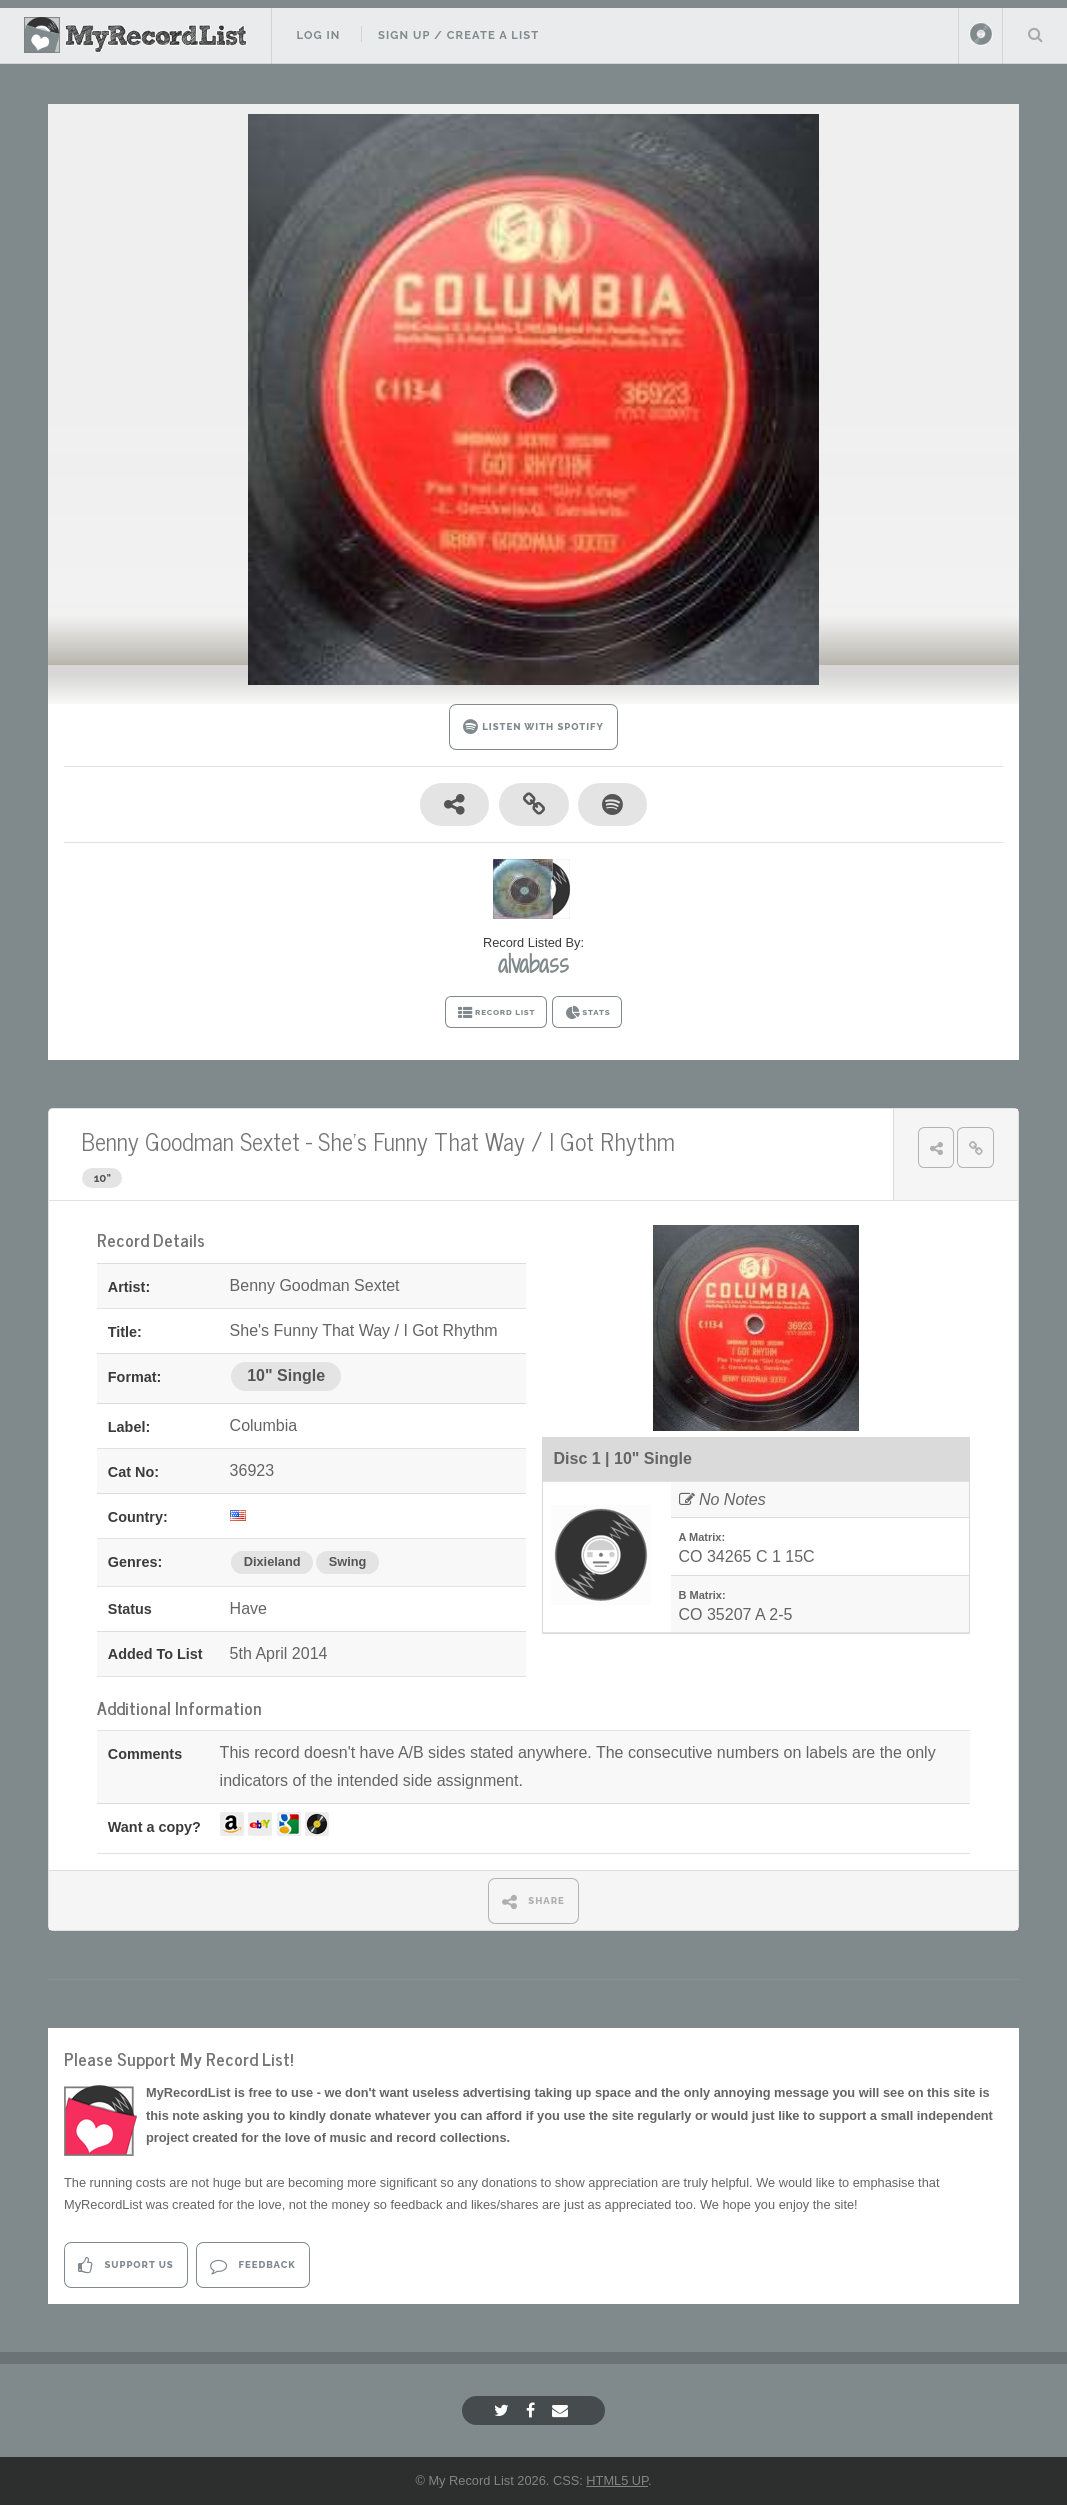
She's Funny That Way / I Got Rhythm (496, 1140)
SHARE (533, 1901)
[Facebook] (533, 2410)
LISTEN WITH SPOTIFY (533, 726)
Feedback (252, 2265)
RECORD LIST (496, 1013)
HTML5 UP (617, 2480)
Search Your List (1035, 34)
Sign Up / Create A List (458, 35)
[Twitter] (504, 2410)
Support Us (125, 2265)
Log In (318, 35)
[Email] (562, 2410)
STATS (587, 1013)
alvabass (533, 964)
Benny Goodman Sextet (190, 1140)
